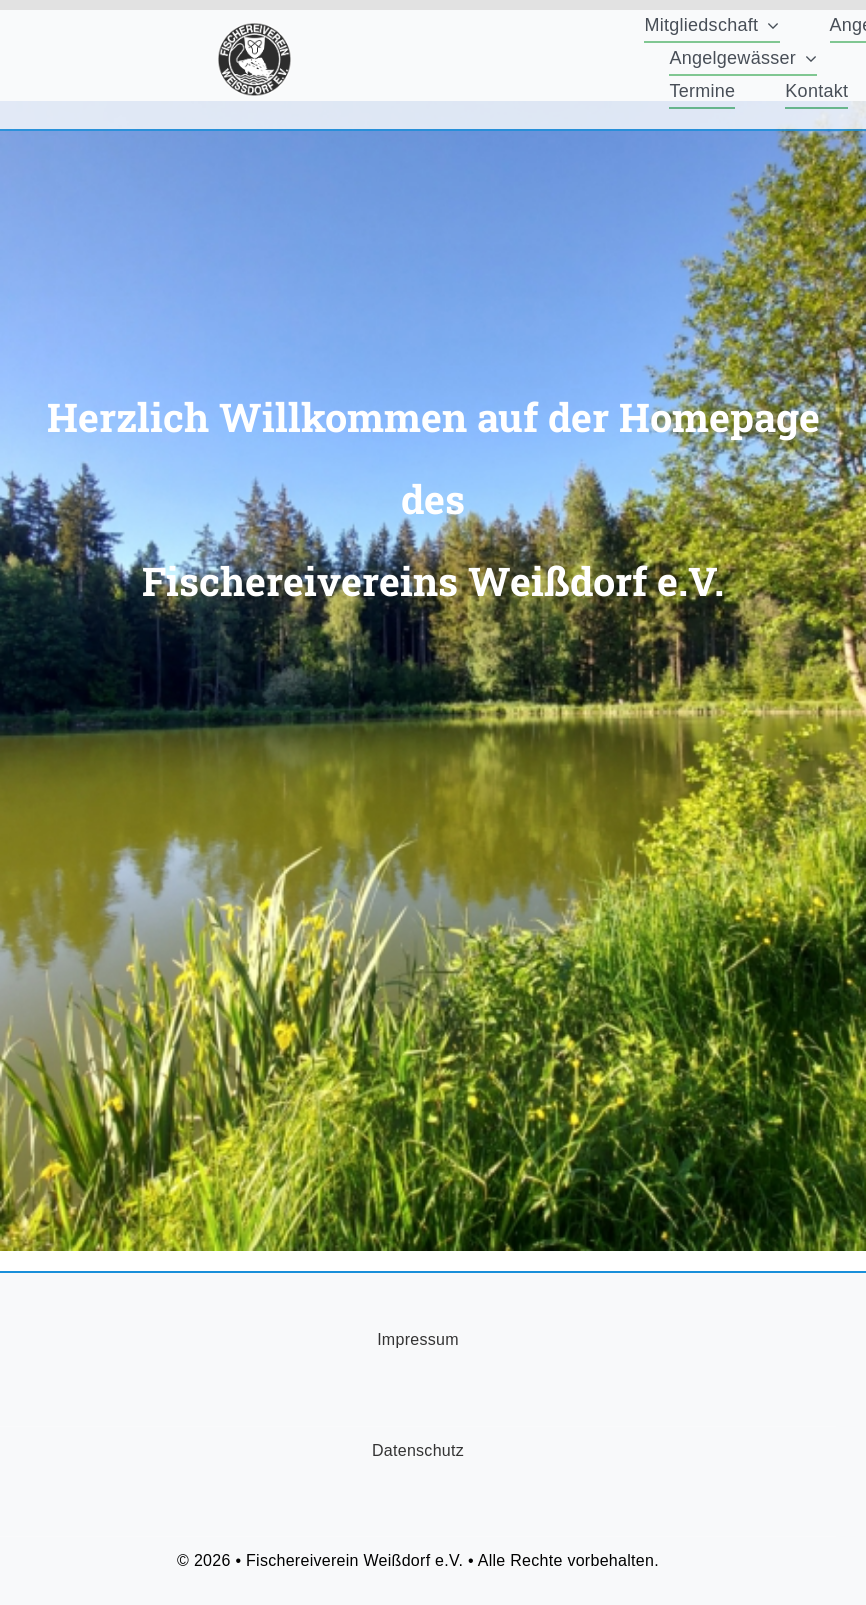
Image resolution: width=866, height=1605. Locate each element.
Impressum (418, 1339)
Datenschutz (418, 1450)
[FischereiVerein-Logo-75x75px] (254, 31)
